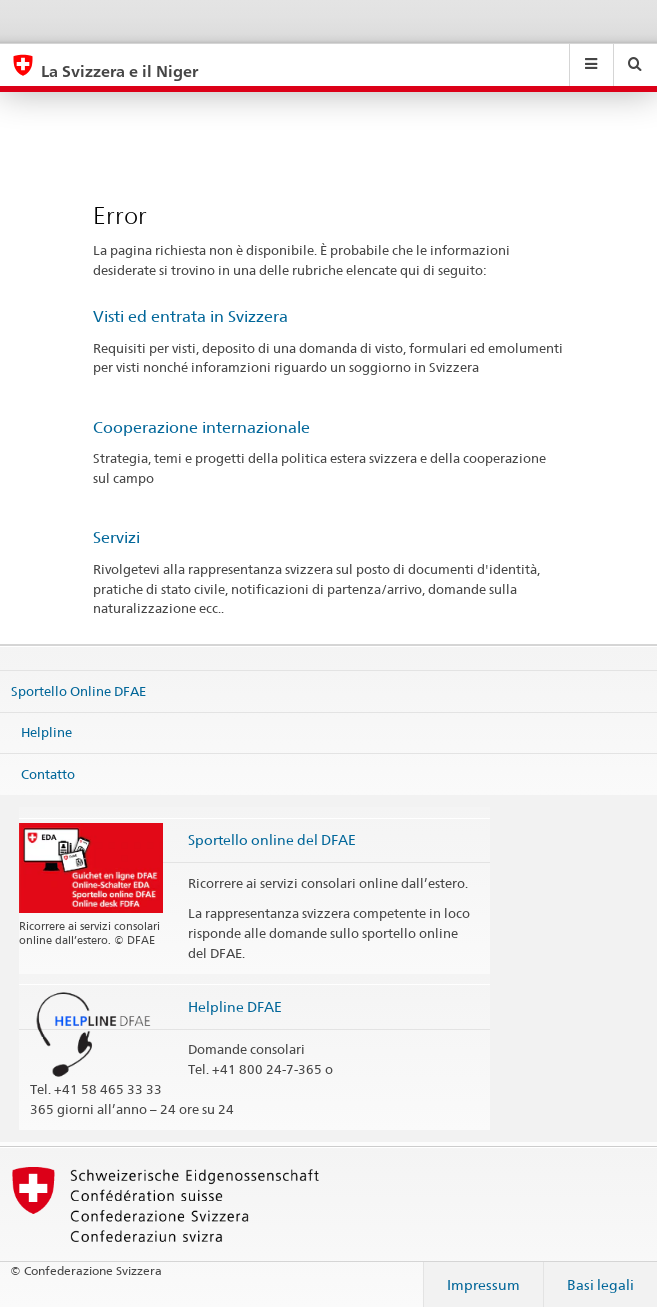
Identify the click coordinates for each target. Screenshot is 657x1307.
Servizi (116, 537)
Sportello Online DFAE (78, 690)
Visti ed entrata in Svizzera (190, 316)
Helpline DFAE (235, 1006)
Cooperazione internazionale (201, 427)
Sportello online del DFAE (272, 839)
